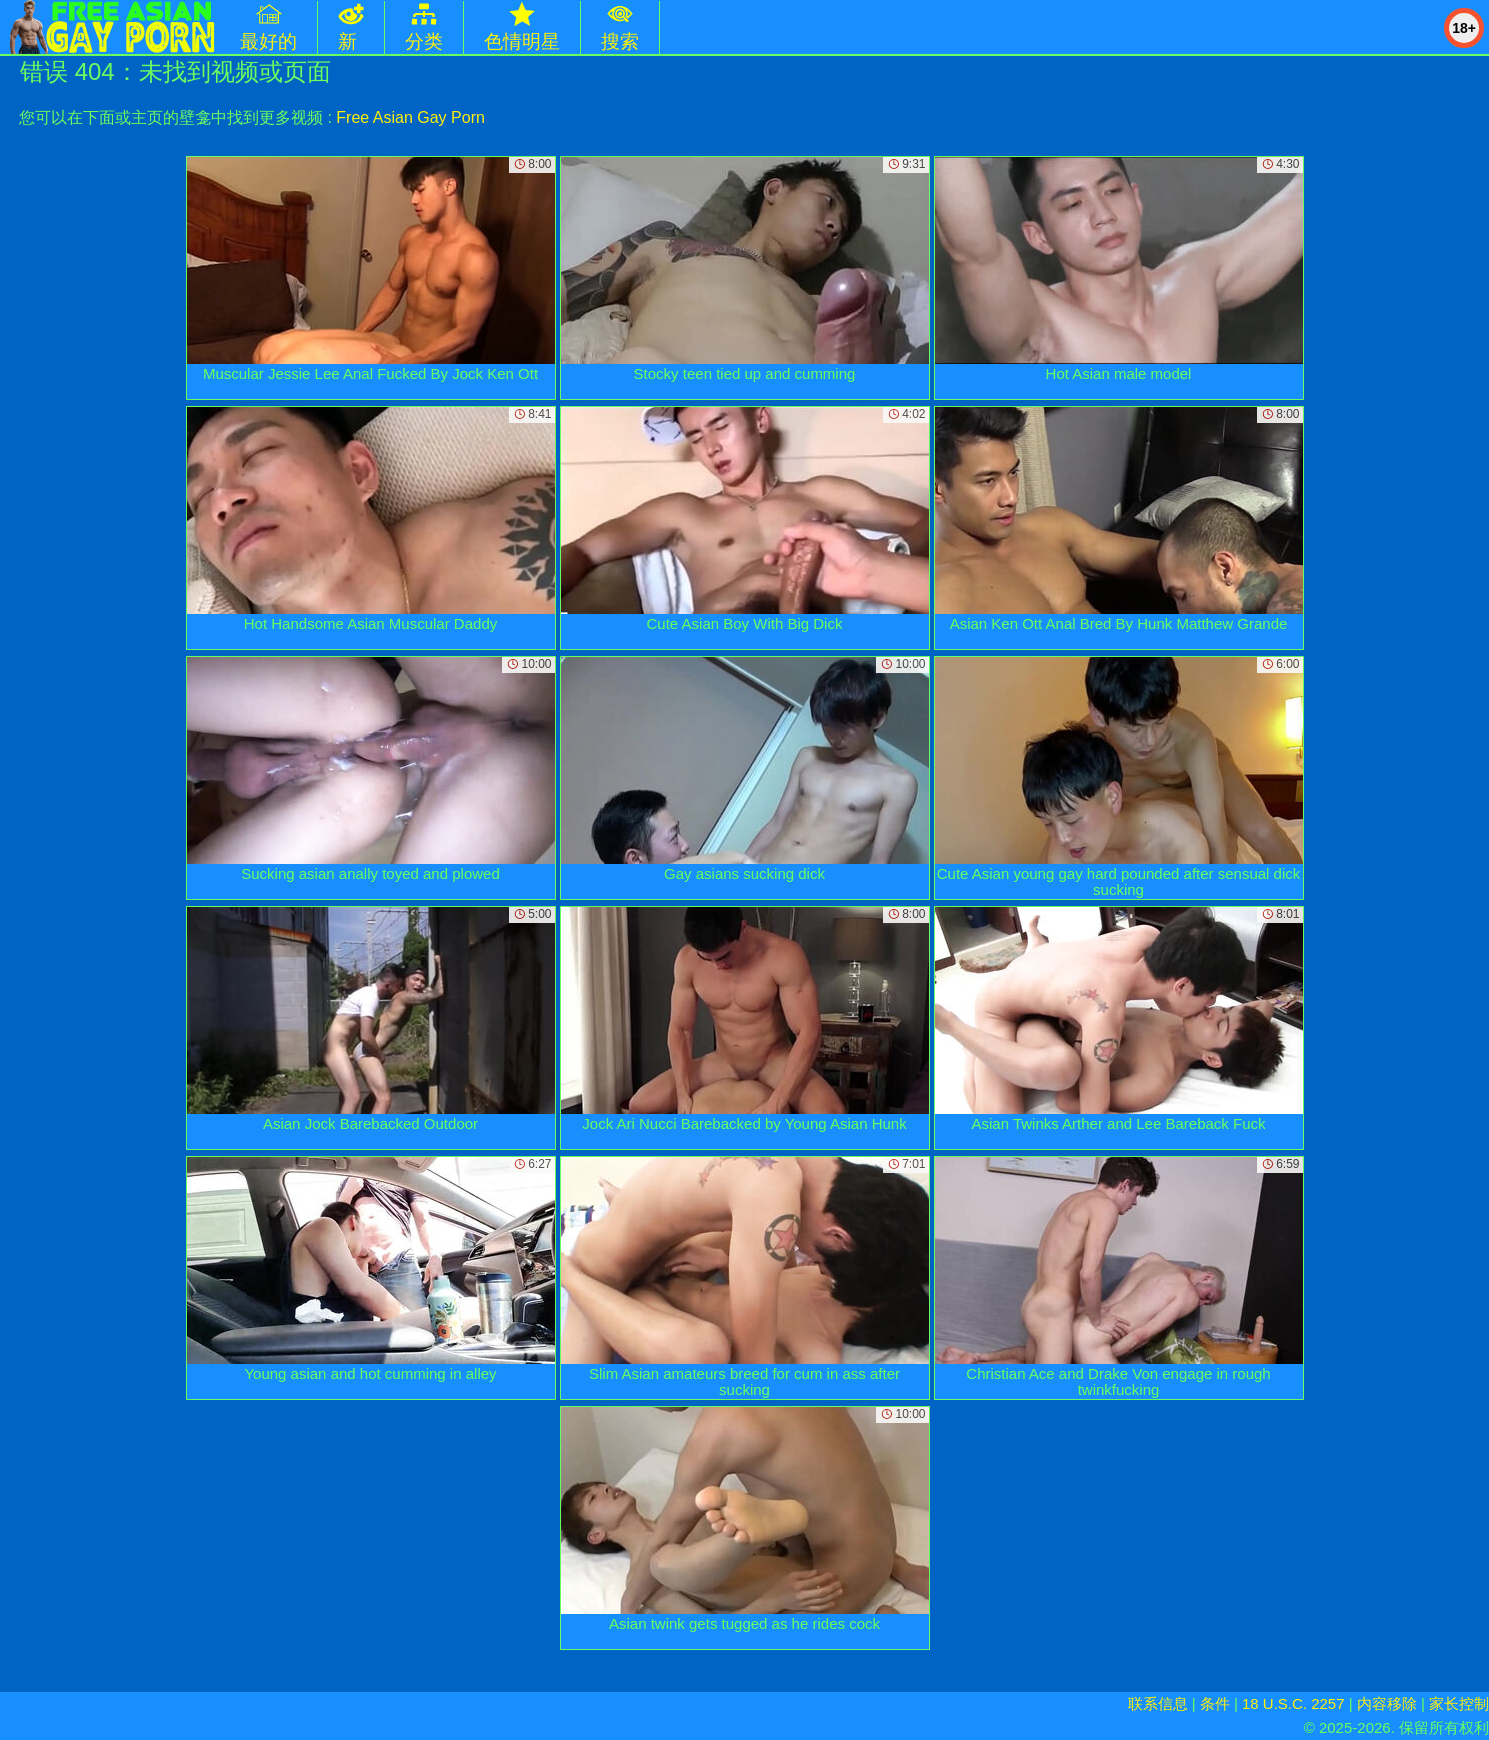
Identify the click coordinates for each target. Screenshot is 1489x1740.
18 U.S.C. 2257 (1293, 1703)
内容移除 (1387, 1703)
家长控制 (1459, 1703)
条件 (1215, 1703)
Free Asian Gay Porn (410, 117)
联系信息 (1158, 1703)
